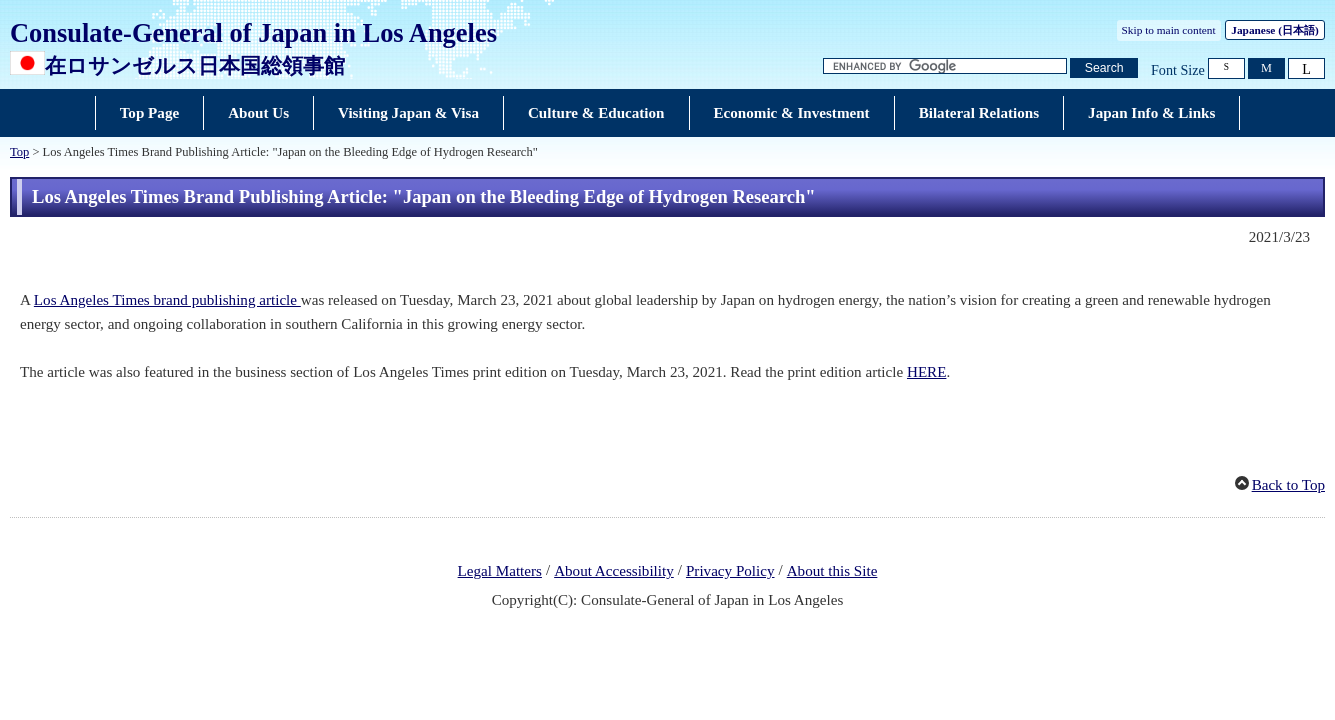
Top (19, 152)
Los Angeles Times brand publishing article (167, 300)
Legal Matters (500, 571)
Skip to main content (1169, 30)
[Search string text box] (945, 66)
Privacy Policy (730, 571)
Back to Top (1288, 485)
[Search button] (1104, 68)
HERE (926, 372)
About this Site (832, 571)
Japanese (1274, 30)
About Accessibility (614, 571)
